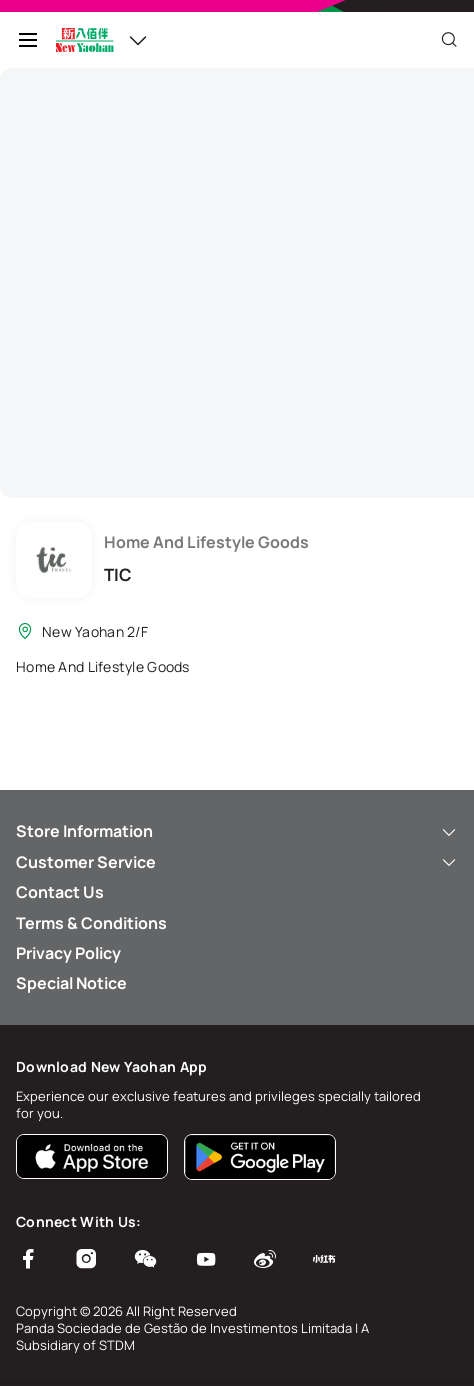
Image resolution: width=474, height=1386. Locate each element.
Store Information (237, 831)
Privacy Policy (68, 953)
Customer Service (237, 862)
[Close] (449, 40)
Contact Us (60, 892)
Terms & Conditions (91, 923)
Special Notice (71, 983)
